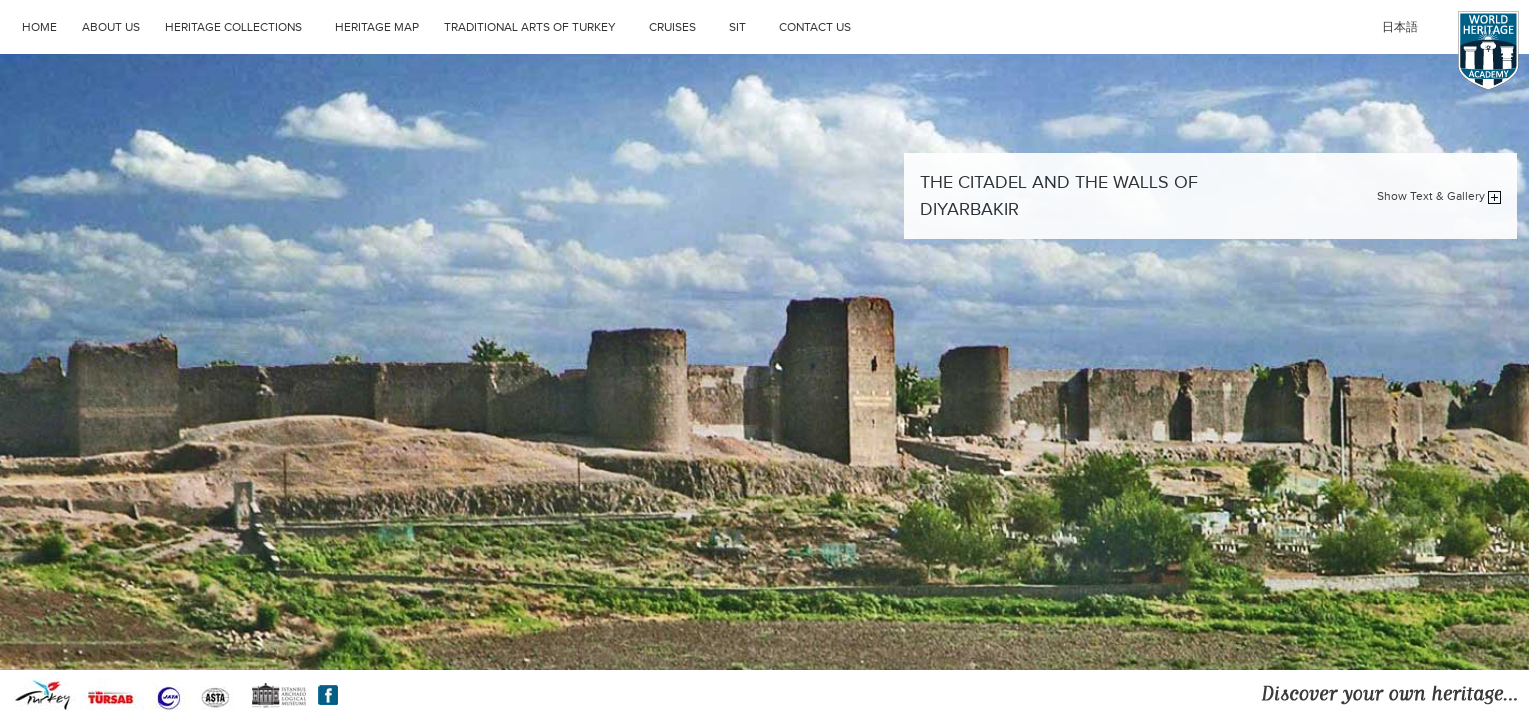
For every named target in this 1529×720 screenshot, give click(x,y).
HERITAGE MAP (377, 27)
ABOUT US (111, 27)
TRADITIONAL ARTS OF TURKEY (541, 25)
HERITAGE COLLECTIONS (245, 25)
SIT (749, 25)
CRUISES (684, 25)
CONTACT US (815, 27)
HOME (39, 27)
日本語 (1400, 27)
